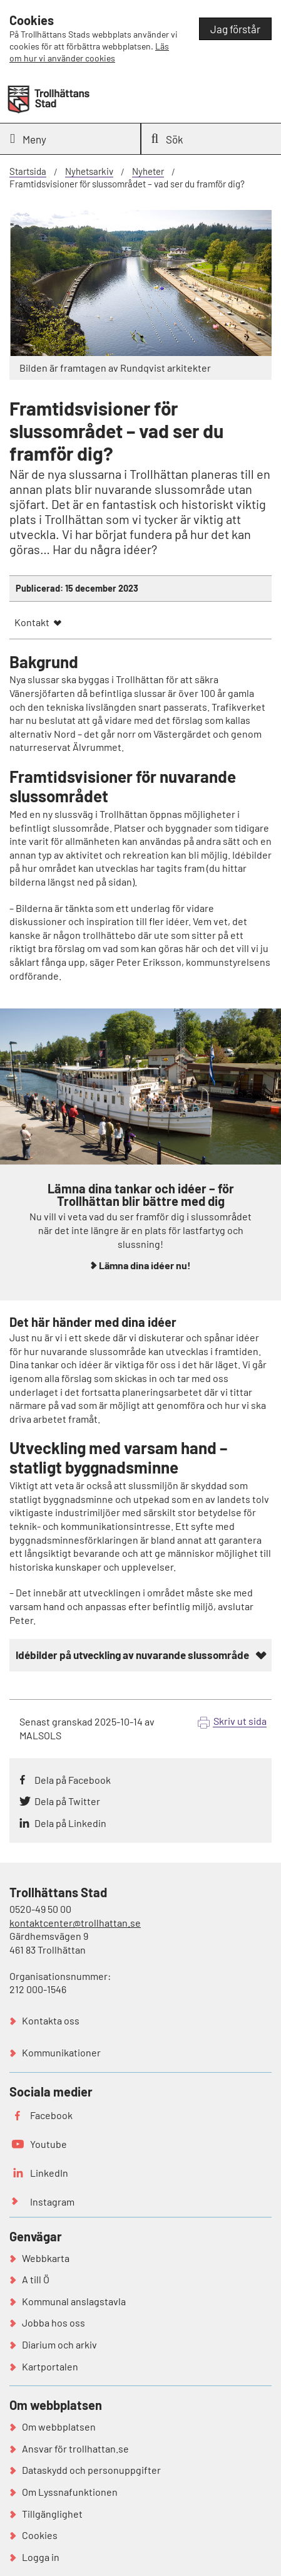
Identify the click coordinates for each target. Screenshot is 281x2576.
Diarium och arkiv (59, 2344)
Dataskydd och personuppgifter (91, 2470)
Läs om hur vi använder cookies (89, 52)
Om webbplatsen (59, 2426)
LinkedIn (49, 2173)
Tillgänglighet (52, 2514)
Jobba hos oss (53, 2322)
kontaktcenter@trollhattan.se (75, 1923)
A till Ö (35, 2279)
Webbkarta (45, 2258)
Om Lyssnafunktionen (70, 2492)
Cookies (40, 2535)
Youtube (48, 2144)
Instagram (52, 2201)
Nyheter (148, 171)
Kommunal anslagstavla (74, 2301)
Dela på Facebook (72, 1780)
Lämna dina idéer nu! (145, 1265)
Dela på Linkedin (70, 1823)
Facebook (51, 2115)
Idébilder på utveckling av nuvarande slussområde (132, 1654)
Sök (167, 138)
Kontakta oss (50, 2020)
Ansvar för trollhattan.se (75, 2448)
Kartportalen (50, 2366)
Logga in (40, 2557)
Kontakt (31, 622)
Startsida (27, 171)
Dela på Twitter (67, 1801)
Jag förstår (235, 29)
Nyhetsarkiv (89, 171)
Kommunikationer (61, 2052)
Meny (28, 138)
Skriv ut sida (240, 1721)
